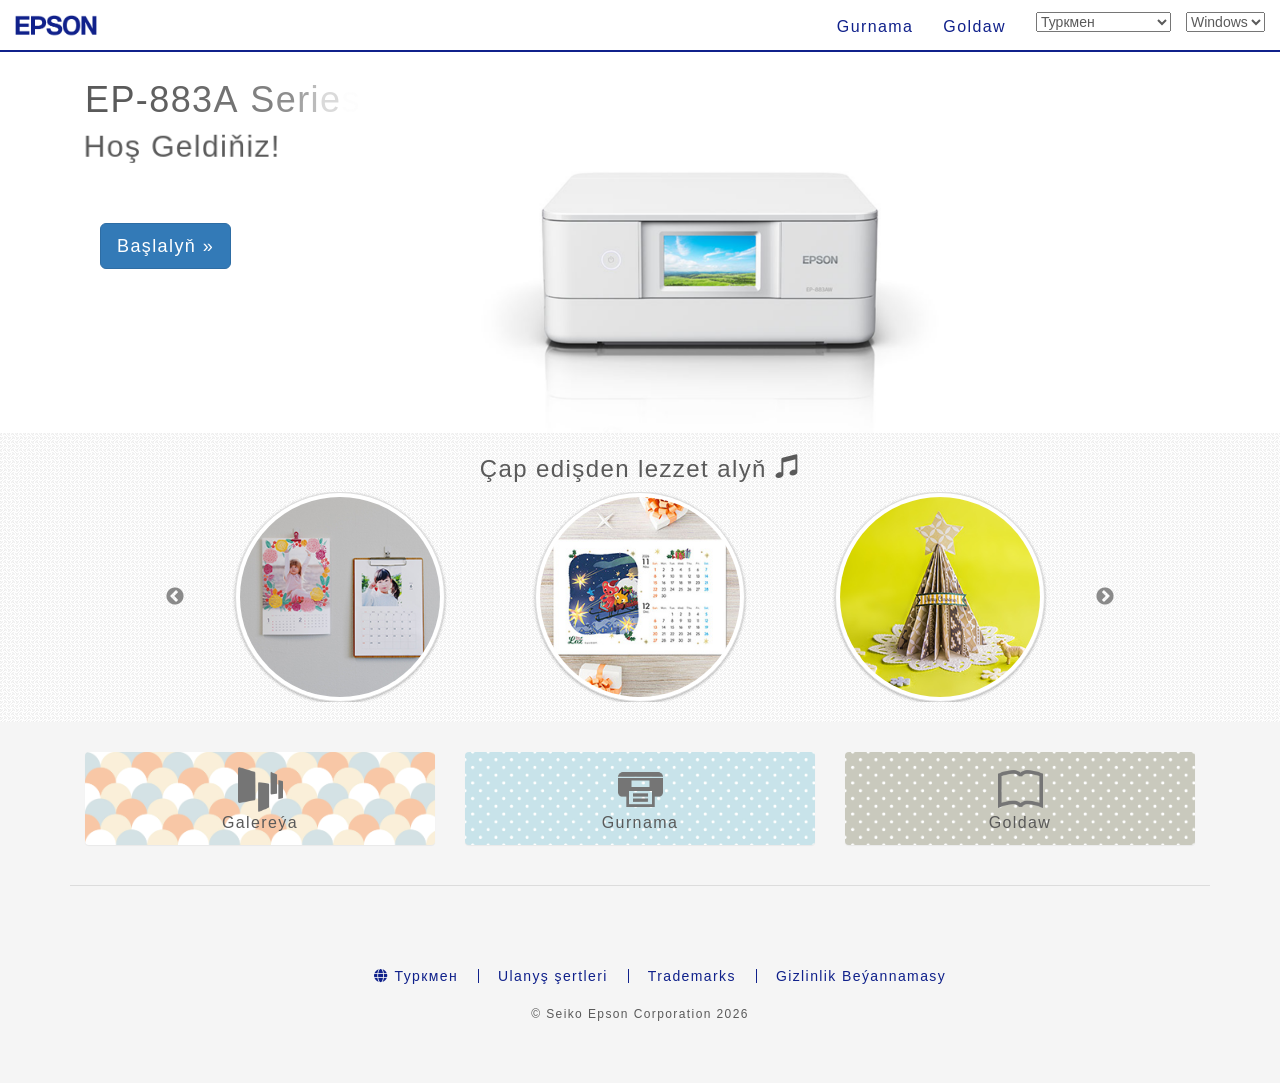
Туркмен (416, 976)
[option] (340, 597)
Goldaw (974, 26)
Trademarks (692, 976)
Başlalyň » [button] (165, 246)
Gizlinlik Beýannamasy (861, 976)
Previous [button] (175, 597)
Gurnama (875, 26)
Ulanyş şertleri (553, 976)
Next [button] (1105, 597)
